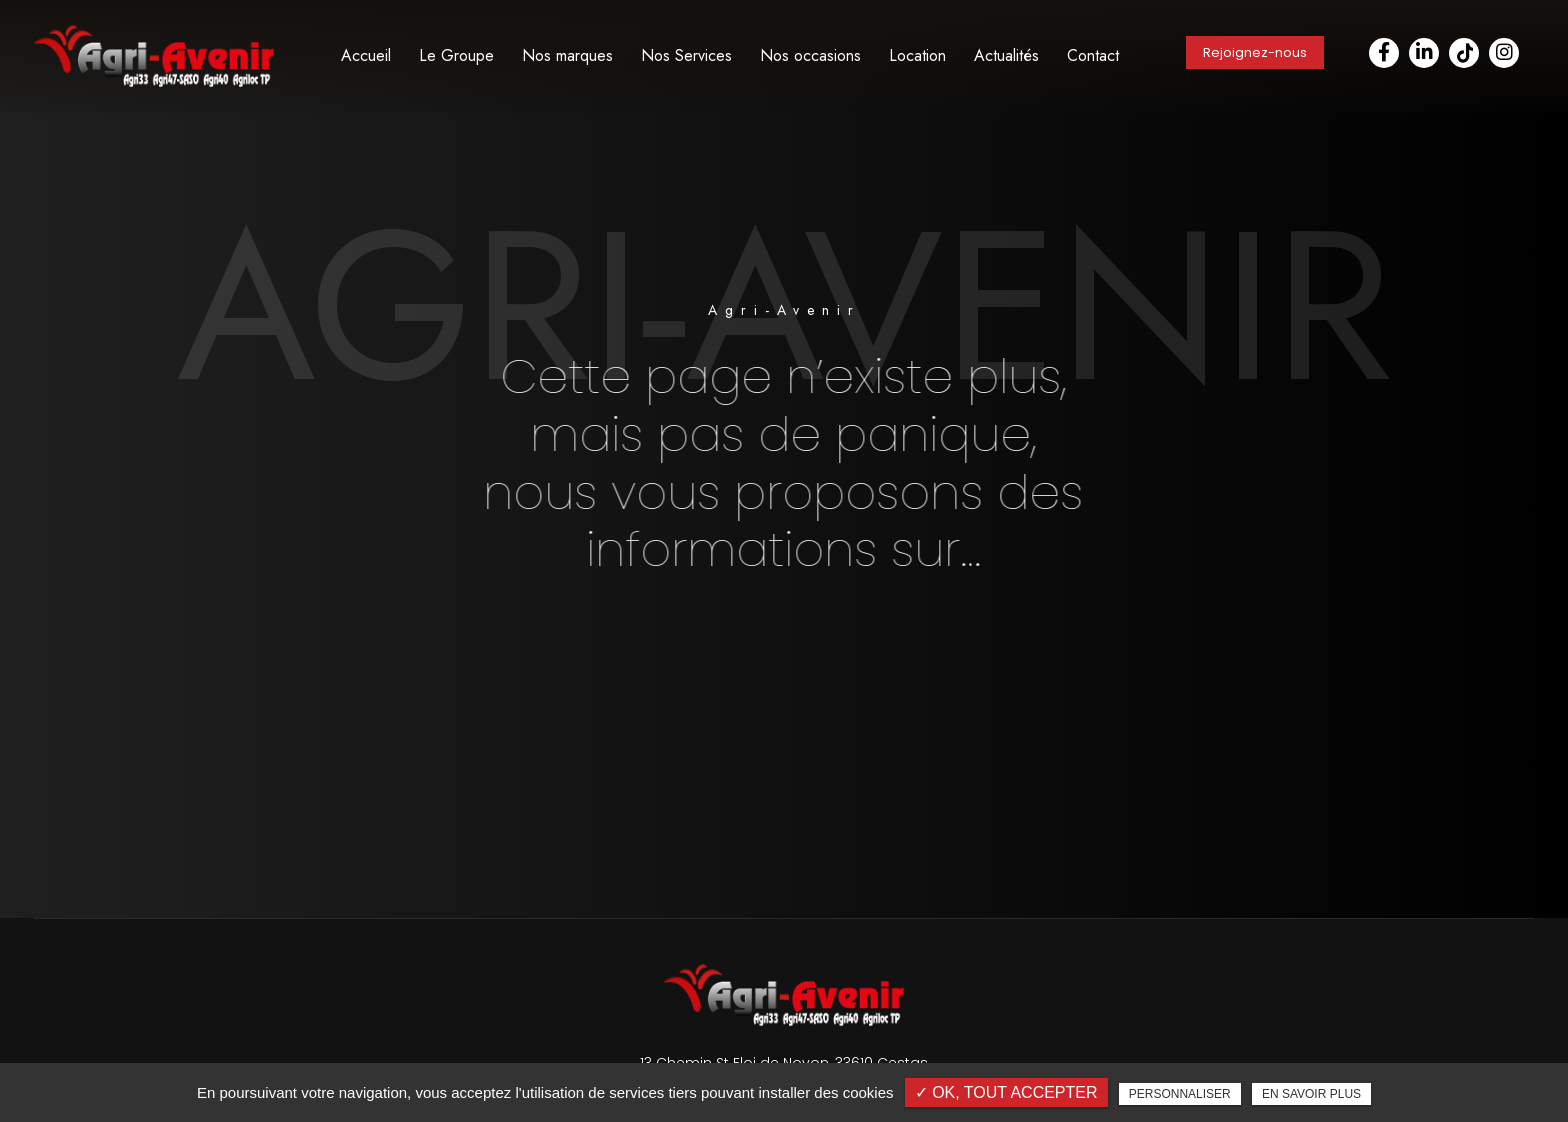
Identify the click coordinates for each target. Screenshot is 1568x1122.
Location (917, 55)
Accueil (366, 55)
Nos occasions (810, 55)
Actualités (1006, 55)
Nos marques (567, 55)
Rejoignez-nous (1255, 52)
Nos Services (686, 55)
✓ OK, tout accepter (1006, 1092)
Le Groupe (456, 55)
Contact (1093, 55)
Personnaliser (1180, 1094)
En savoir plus (1311, 1094)
